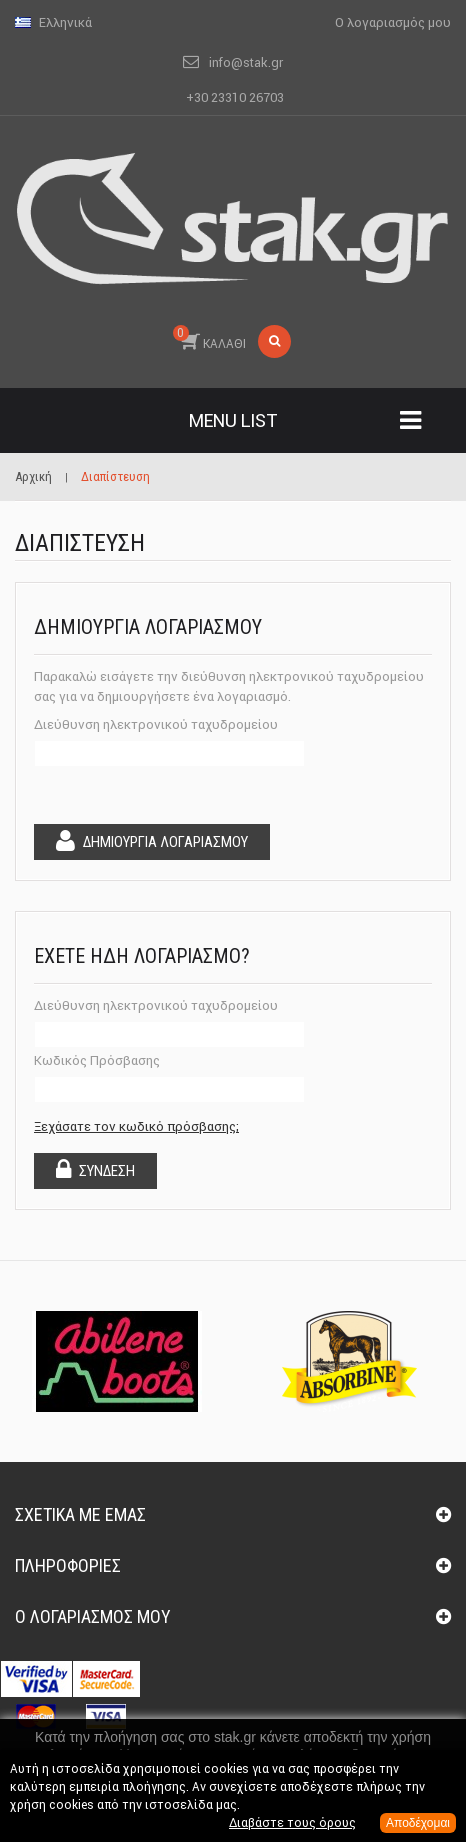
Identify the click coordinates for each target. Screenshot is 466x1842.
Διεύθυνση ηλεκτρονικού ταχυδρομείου (156, 724)
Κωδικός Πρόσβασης (97, 1060)
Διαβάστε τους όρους (292, 1822)
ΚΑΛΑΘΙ (209, 338)
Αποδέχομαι (418, 1823)
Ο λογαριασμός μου (93, 1616)
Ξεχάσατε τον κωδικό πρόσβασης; (136, 1126)
